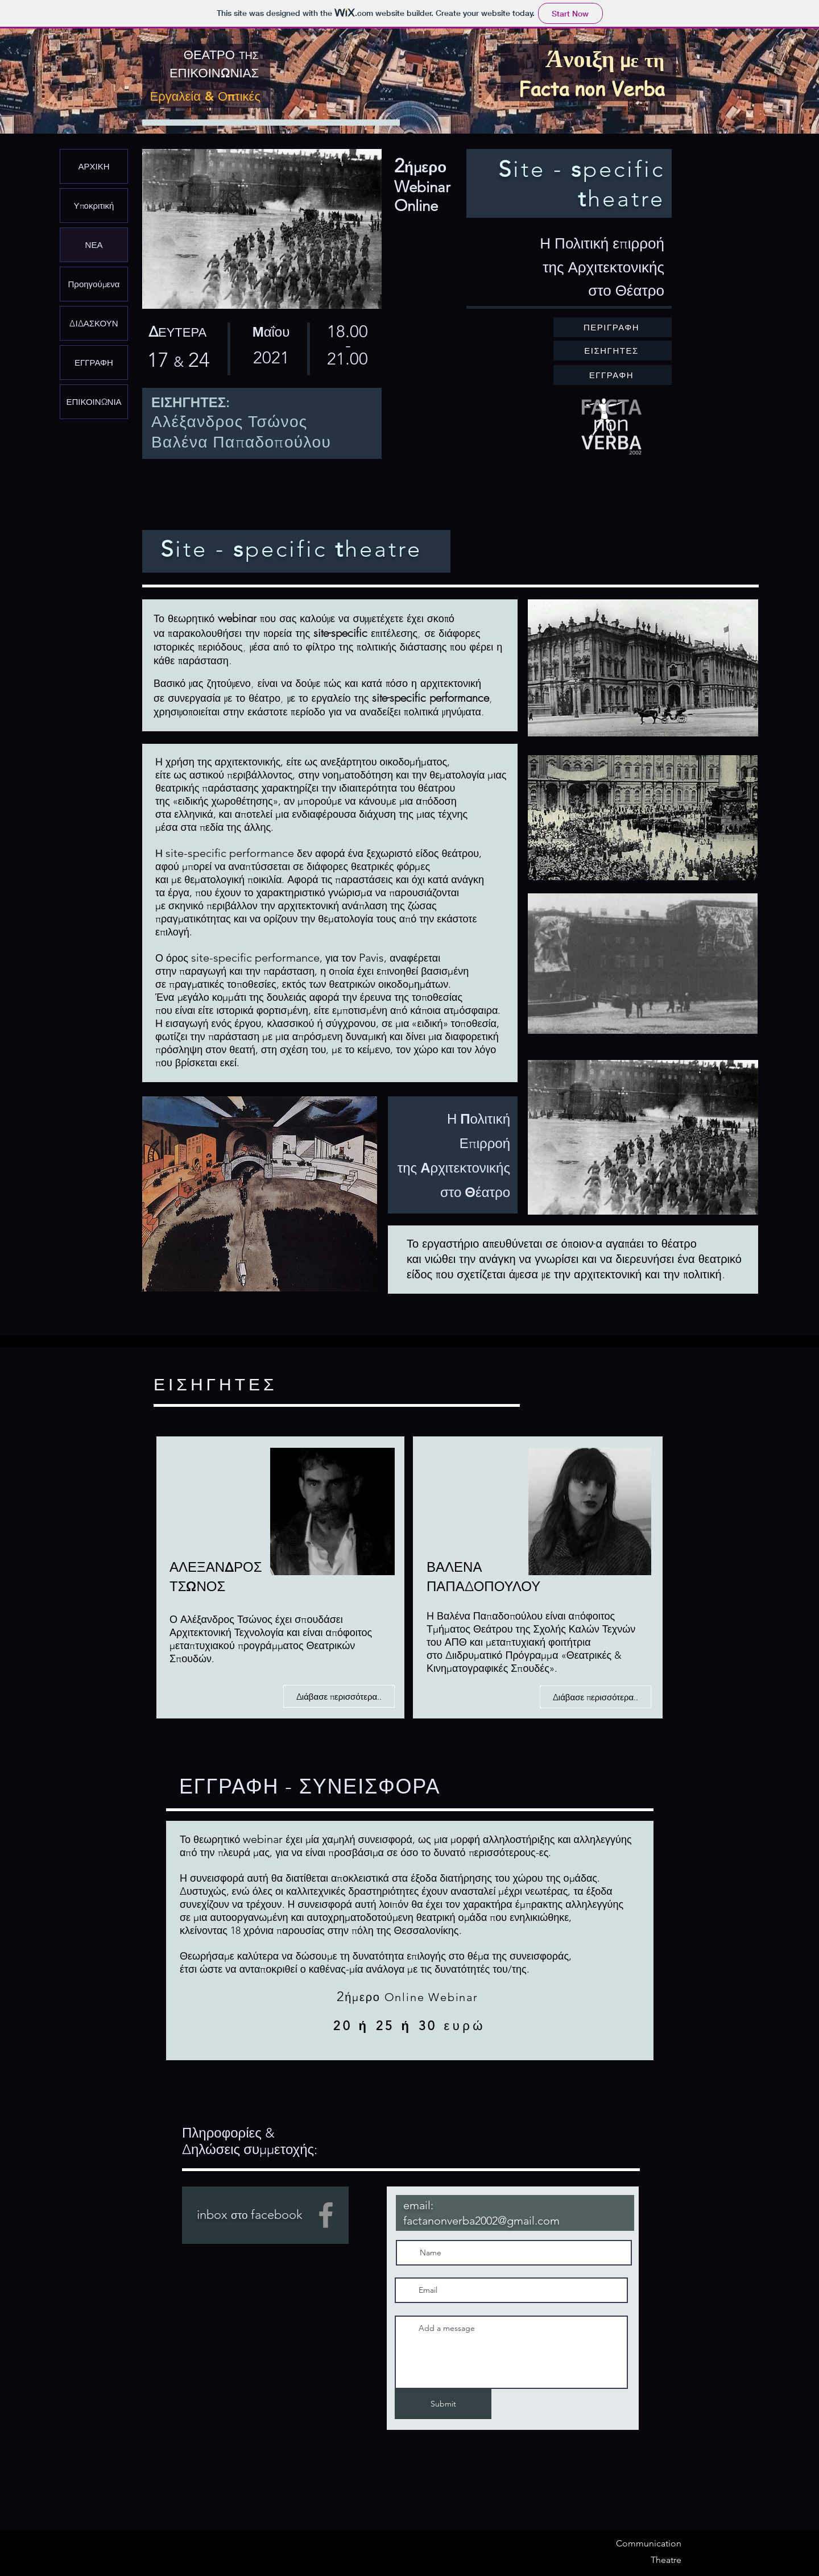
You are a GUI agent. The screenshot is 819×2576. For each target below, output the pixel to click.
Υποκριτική (94, 205)
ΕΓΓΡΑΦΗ (94, 362)
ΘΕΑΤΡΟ (221, 55)
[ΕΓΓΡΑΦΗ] (612, 375)
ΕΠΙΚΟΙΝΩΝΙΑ (93, 401)
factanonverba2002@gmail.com (481, 2220)
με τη (639, 58)
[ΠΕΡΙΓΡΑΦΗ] (612, 327)
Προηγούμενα (94, 284)
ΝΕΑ (94, 244)
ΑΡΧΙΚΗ (93, 166)
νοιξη (589, 57)
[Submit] (443, 2404)
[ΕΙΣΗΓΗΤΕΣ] (612, 351)
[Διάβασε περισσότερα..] (339, 1696)
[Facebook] (326, 2215)
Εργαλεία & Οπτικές (205, 96)
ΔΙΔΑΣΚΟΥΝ (93, 323)
